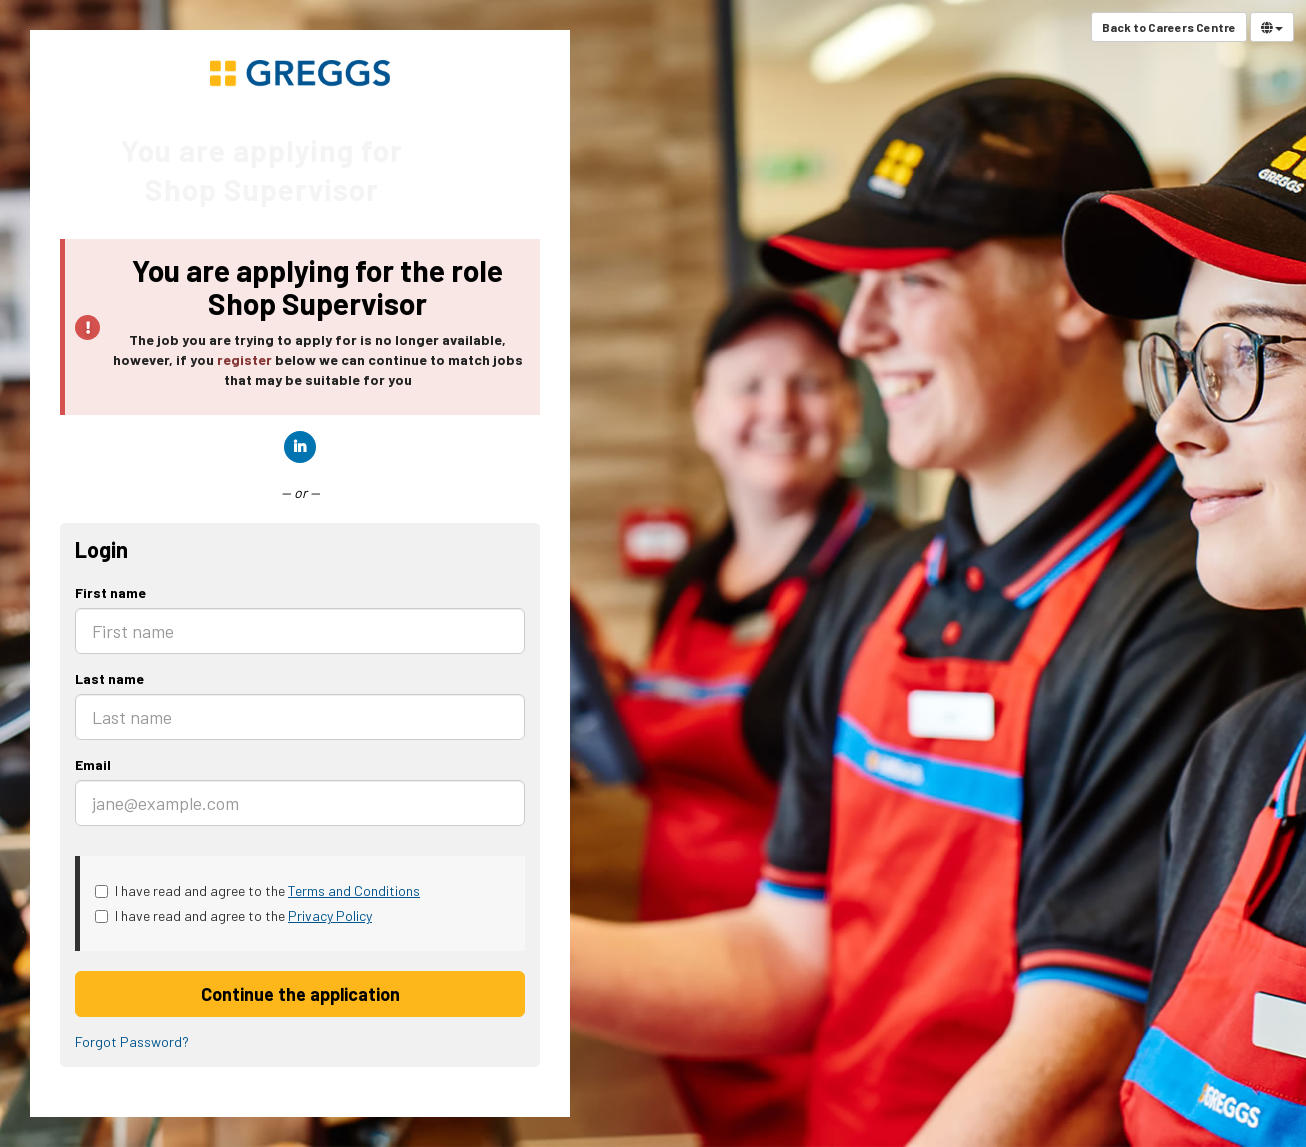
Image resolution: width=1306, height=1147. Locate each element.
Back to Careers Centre (1169, 27)
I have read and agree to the (257, 890)
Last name (109, 678)
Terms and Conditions (354, 890)
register (244, 359)
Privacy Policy (330, 915)
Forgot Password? (132, 1041)
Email (93, 764)
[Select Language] (1272, 27)
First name (110, 592)
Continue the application (300, 994)
